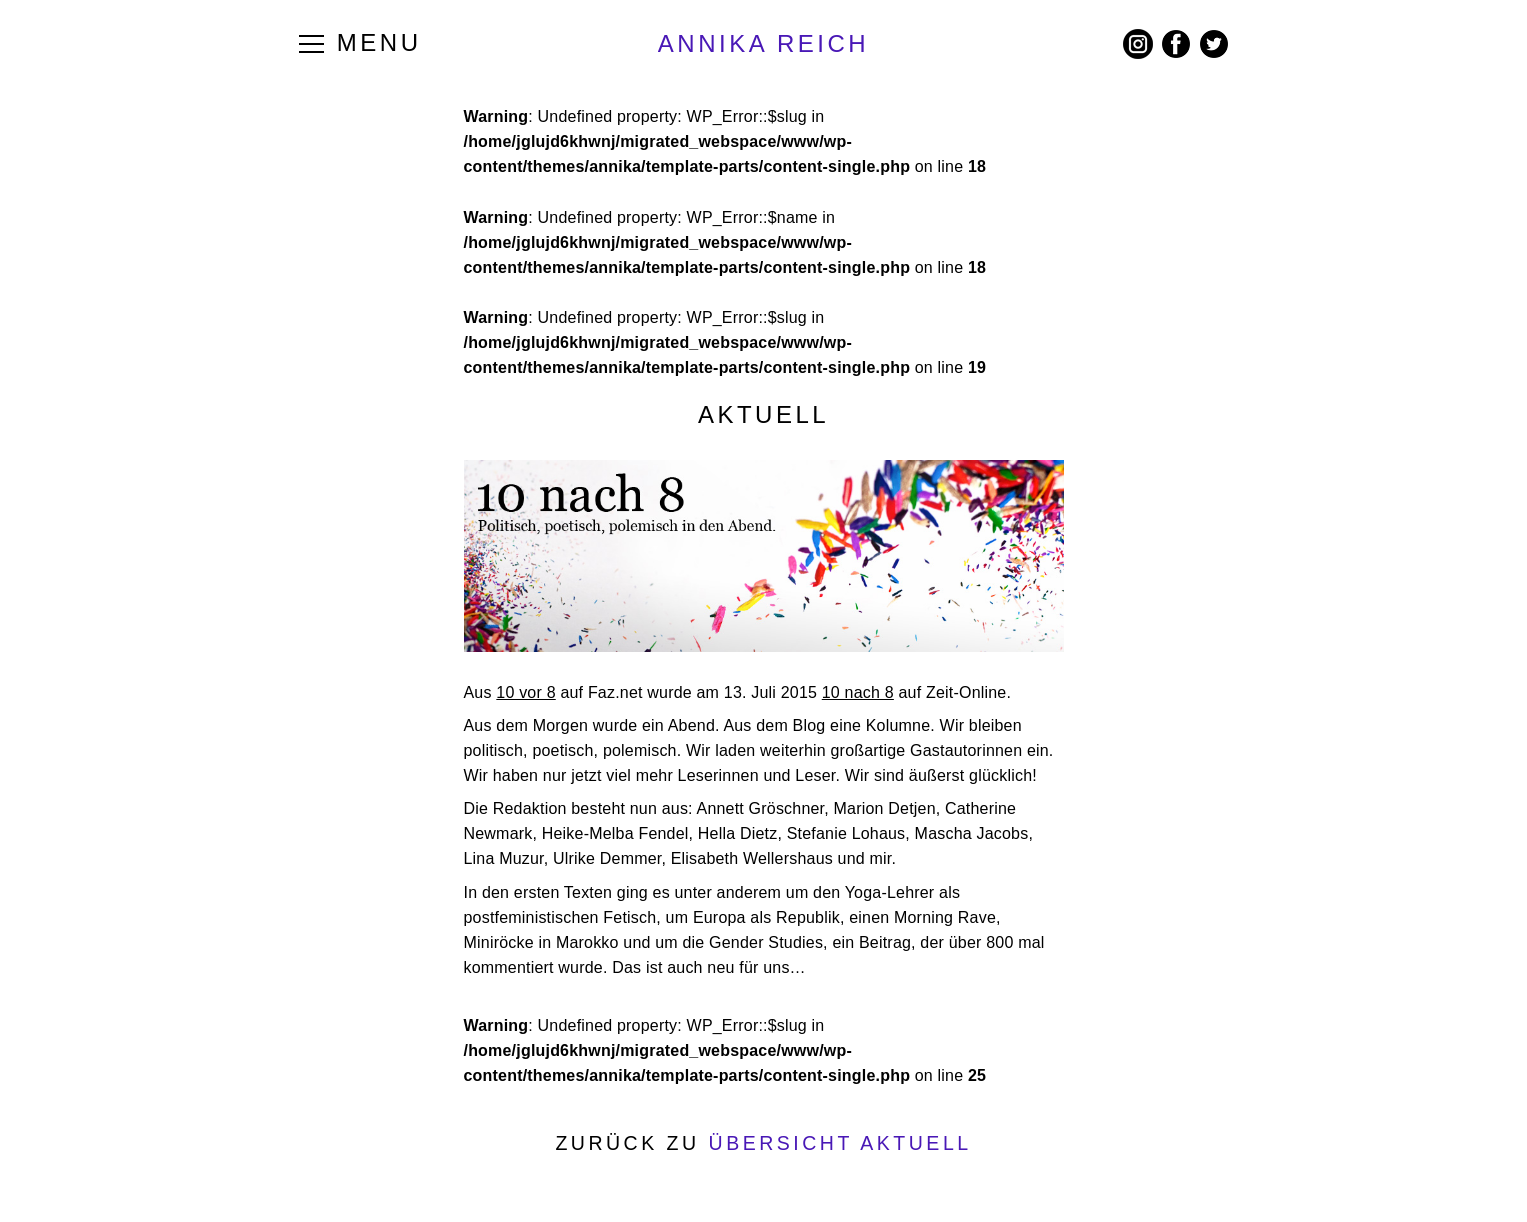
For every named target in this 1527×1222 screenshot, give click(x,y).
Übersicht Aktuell (840, 1143)
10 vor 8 (525, 692)
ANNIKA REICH (763, 43)
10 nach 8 (858, 692)
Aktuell (763, 414)
